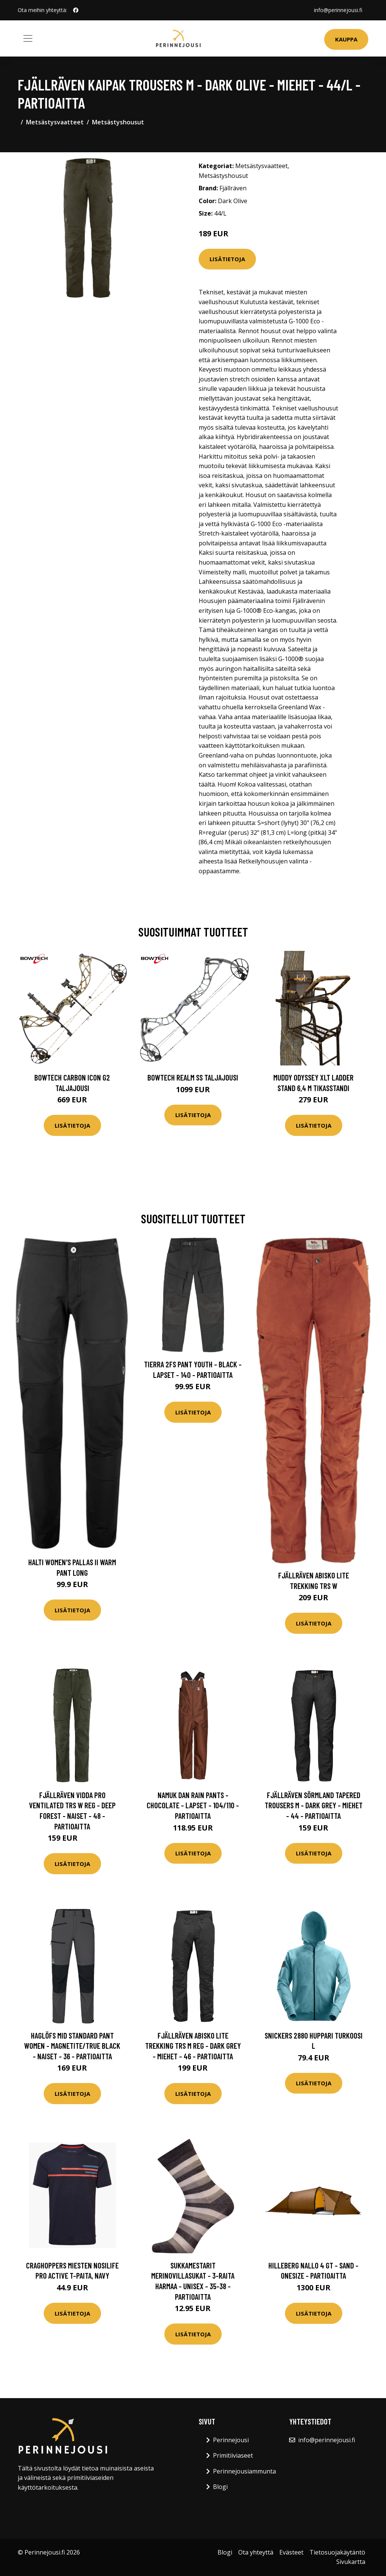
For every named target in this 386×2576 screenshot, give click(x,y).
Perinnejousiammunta (244, 2471)
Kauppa (346, 39)
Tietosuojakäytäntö (337, 2552)
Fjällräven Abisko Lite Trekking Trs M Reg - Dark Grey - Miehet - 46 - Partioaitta (193, 2046)
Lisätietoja (227, 259)
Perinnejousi (231, 2440)
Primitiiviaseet (233, 2455)
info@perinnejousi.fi (338, 10)
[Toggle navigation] (28, 38)
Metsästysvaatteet (55, 122)
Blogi (220, 2487)
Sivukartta (350, 2562)
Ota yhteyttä (255, 2552)
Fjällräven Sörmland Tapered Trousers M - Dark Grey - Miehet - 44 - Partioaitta (314, 1805)
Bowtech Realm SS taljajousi (192, 1077)
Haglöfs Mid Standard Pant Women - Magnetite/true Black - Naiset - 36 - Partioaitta (72, 2046)
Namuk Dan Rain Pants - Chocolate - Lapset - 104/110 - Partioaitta (193, 1805)
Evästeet (291, 2552)
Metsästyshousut (118, 122)
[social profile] (75, 10)
